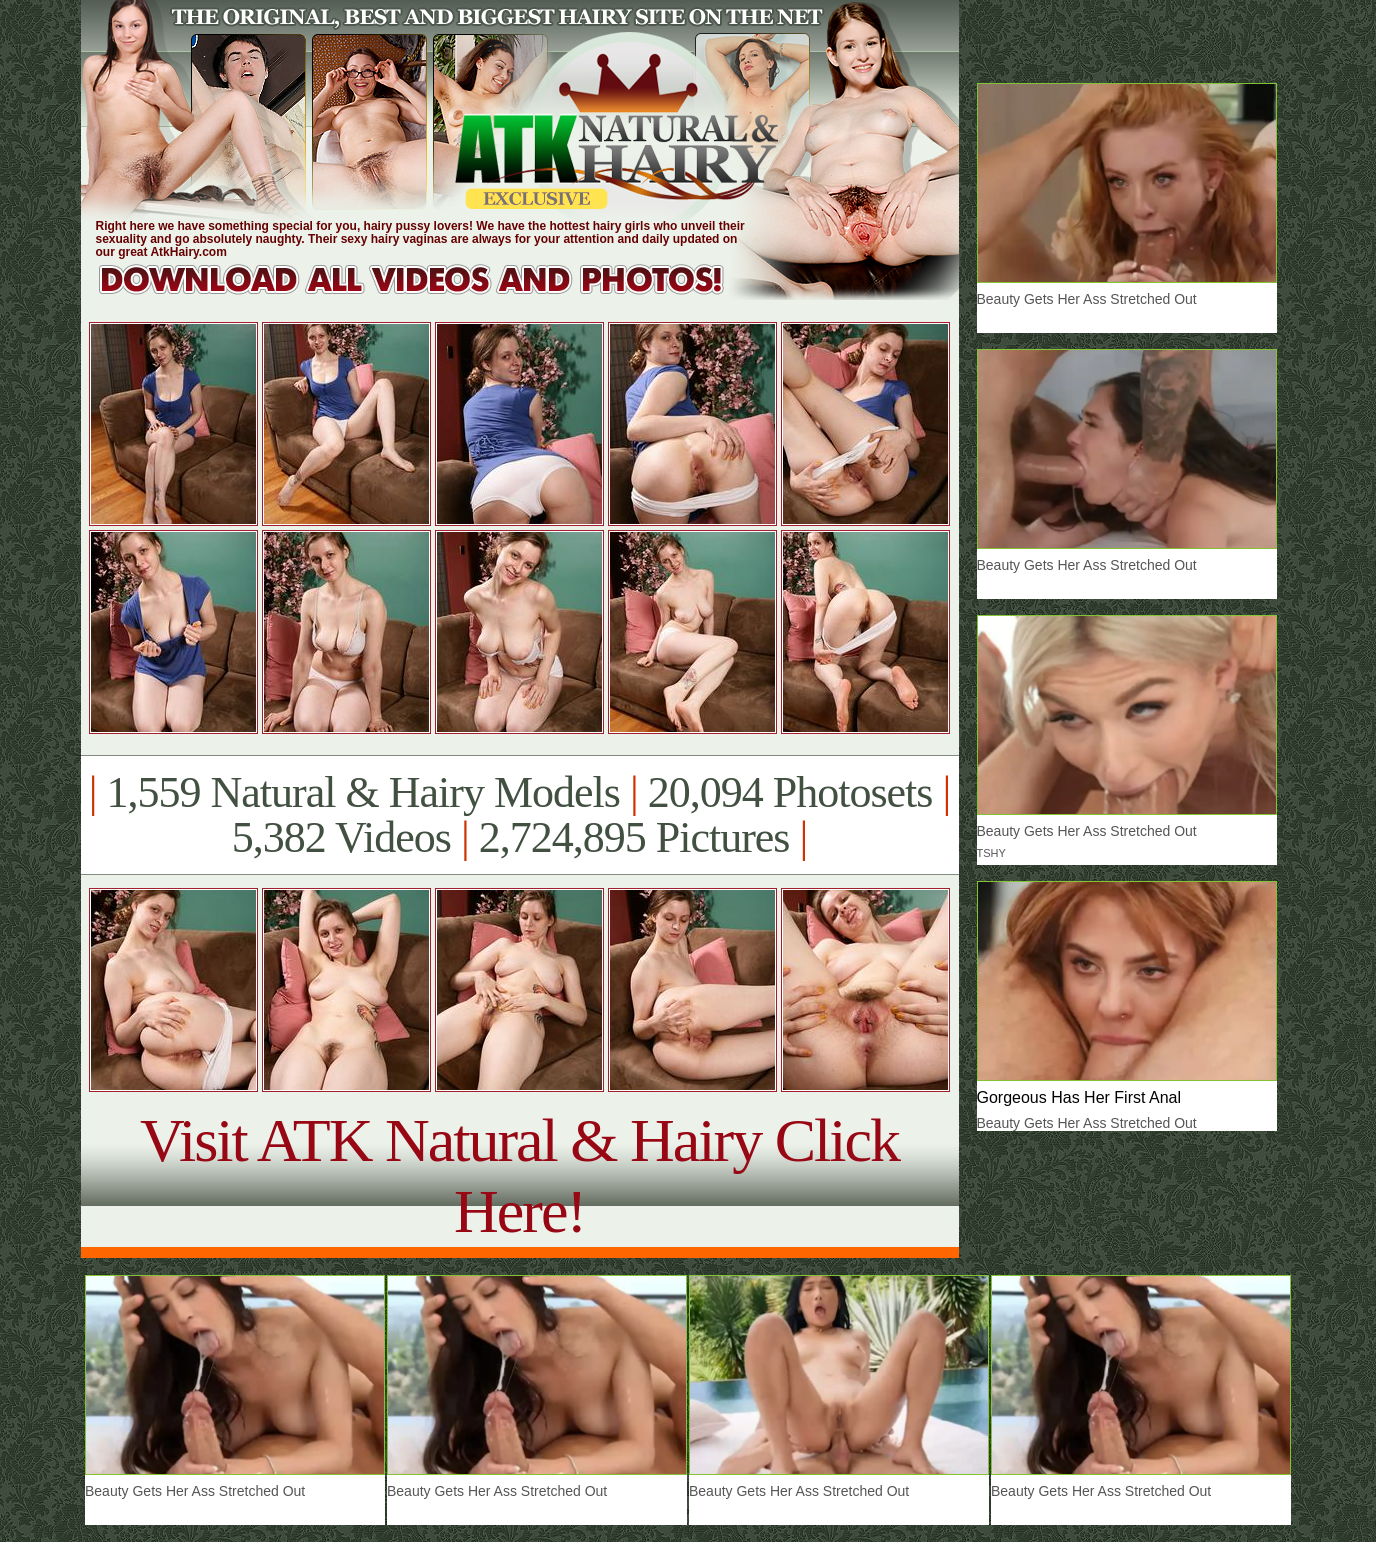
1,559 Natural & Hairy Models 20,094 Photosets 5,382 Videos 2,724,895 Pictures (519, 815)
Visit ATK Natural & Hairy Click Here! (519, 1175)
